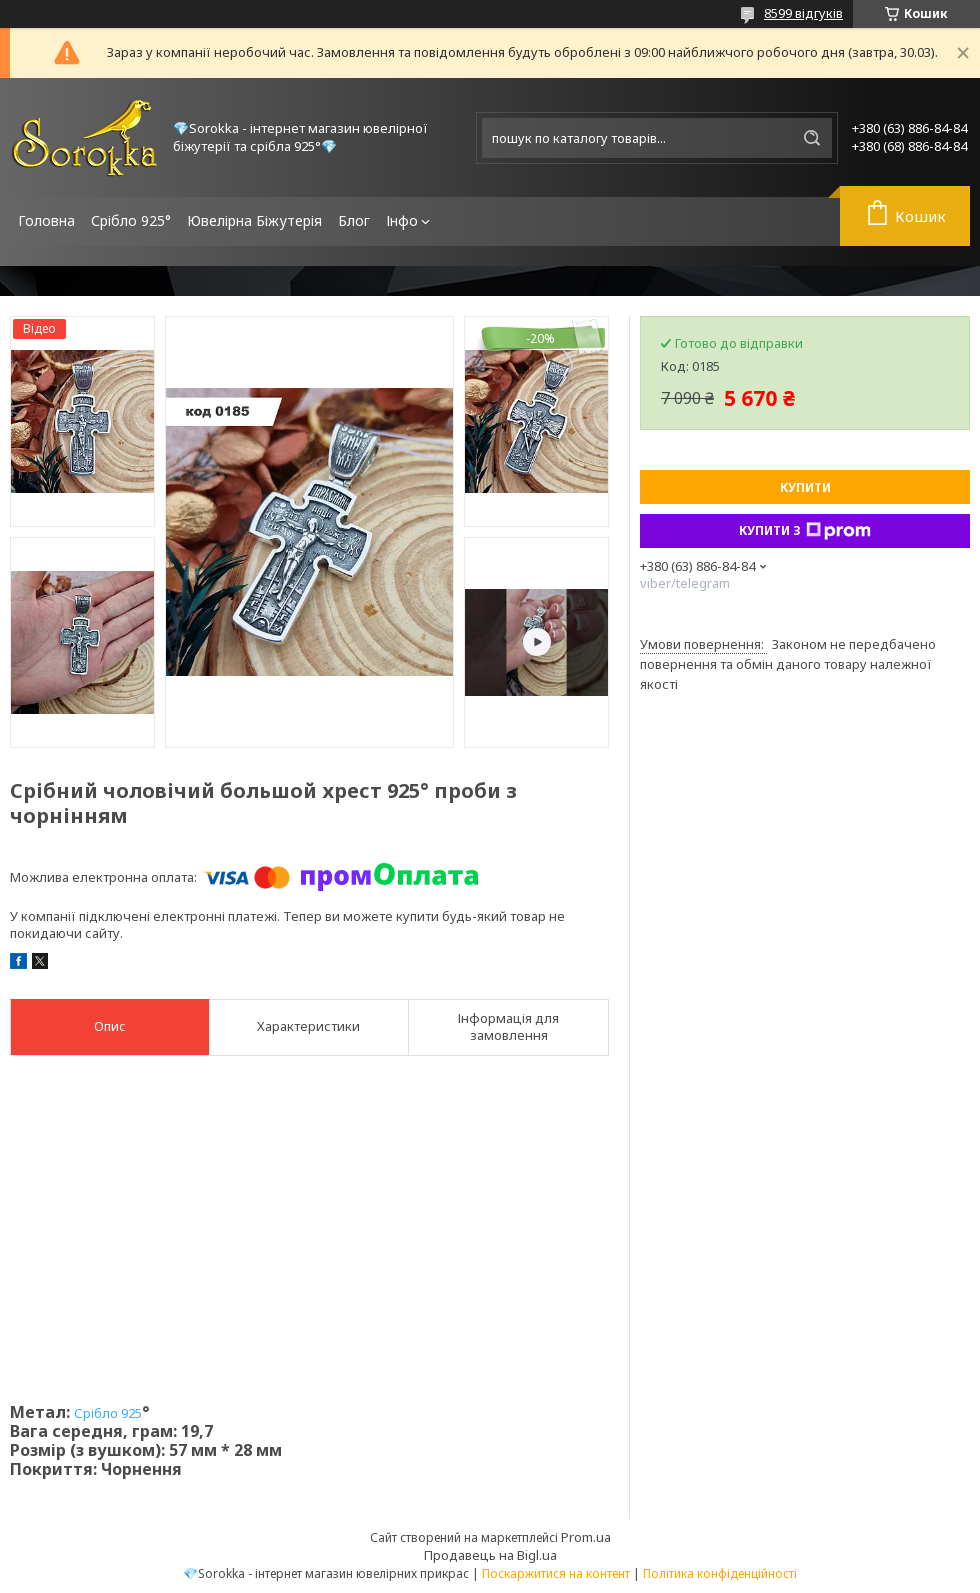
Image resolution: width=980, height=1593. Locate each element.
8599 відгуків (803, 13)
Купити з (805, 531)
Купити (805, 487)
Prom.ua (586, 1537)
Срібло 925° (131, 220)
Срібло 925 (108, 1413)
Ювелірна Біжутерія (254, 220)
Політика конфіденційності (720, 1573)
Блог (354, 220)
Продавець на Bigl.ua (490, 1555)
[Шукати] (812, 138)
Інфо (402, 220)
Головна (46, 220)
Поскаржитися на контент (556, 1573)
